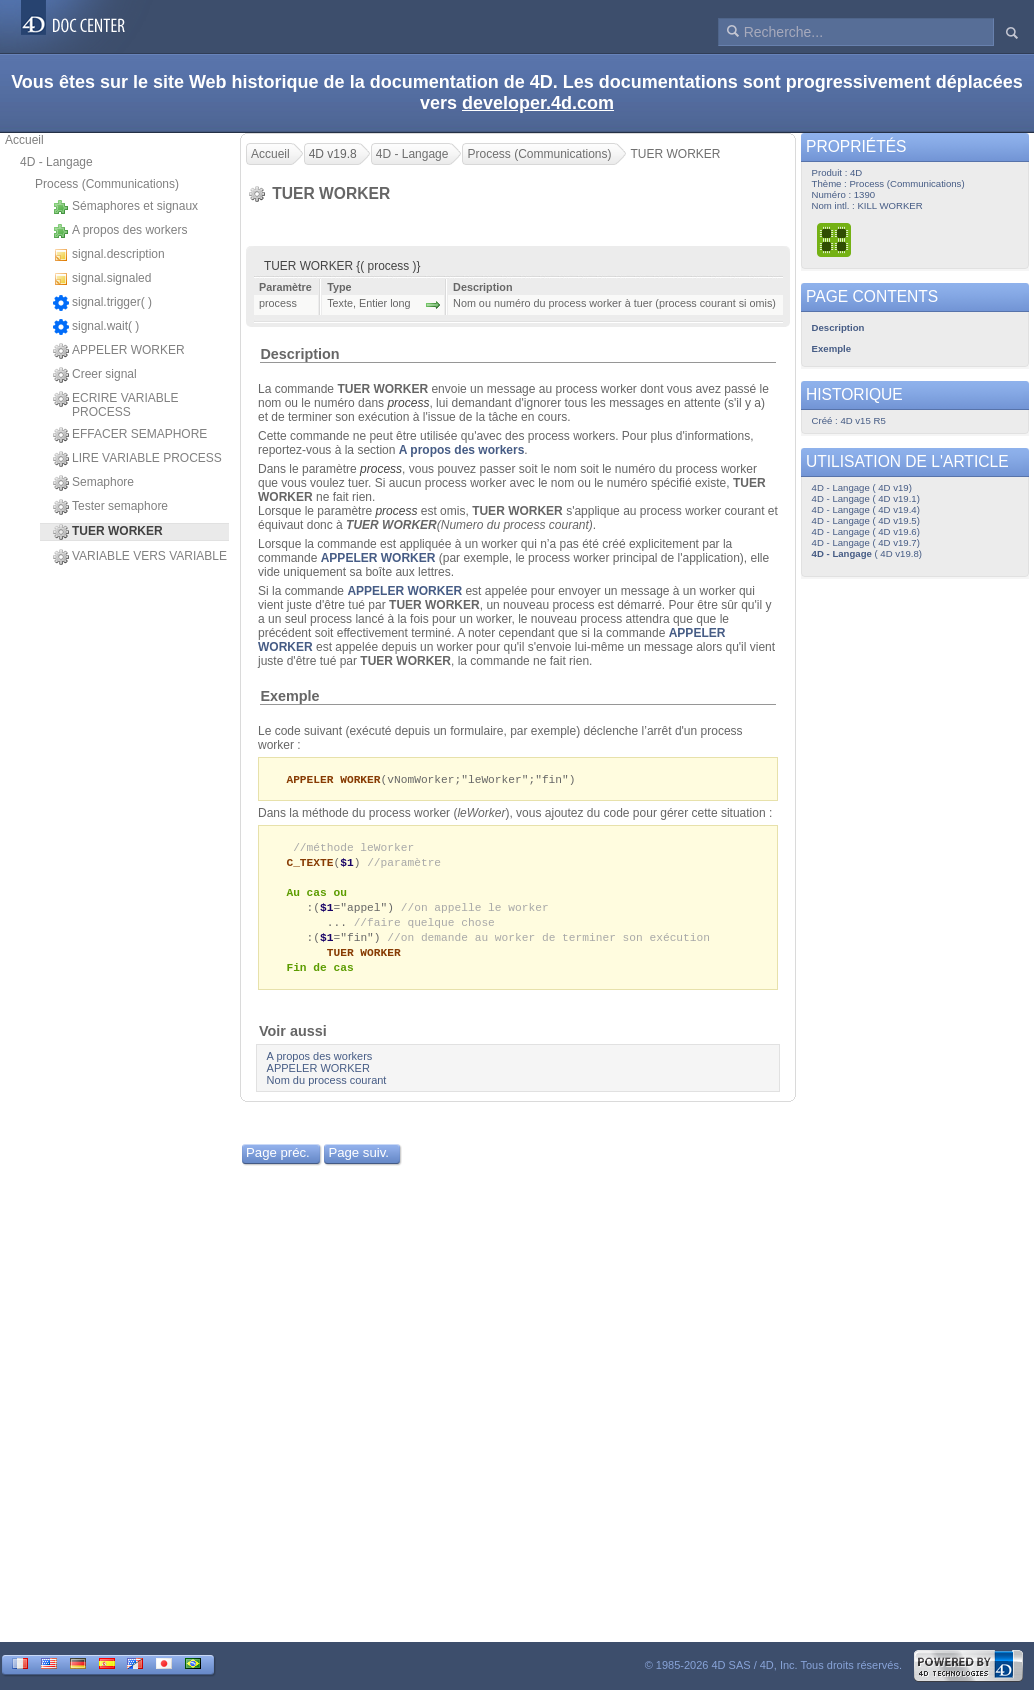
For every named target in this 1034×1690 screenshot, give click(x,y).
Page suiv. (358, 1162)
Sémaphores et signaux (125, 207)
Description (299, 354)
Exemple (289, 696)
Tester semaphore (110, 507)
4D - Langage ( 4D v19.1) (866, 498)
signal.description (109, 255)
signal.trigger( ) (102, 303)
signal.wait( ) (96, 327)
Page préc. (278, 1162)
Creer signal (95, 375)
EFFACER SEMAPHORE (130, 435)
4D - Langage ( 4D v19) (862, 487)
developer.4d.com (538, 103)
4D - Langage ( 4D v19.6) (866, 531)
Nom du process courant (327, 1090)
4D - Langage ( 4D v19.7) (866, 542)
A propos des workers (120, 231)
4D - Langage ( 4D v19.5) (866, 520)
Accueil (24, 140)
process (408, 403)
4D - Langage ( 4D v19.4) (866, 509)
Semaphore (93, 483)
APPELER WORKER (119, 351)
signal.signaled (102, 279)
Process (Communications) (107, 184)
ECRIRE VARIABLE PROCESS (115, 405)
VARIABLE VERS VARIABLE (140, 557)
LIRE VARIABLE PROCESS (137, 459)
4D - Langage (56, 162)
